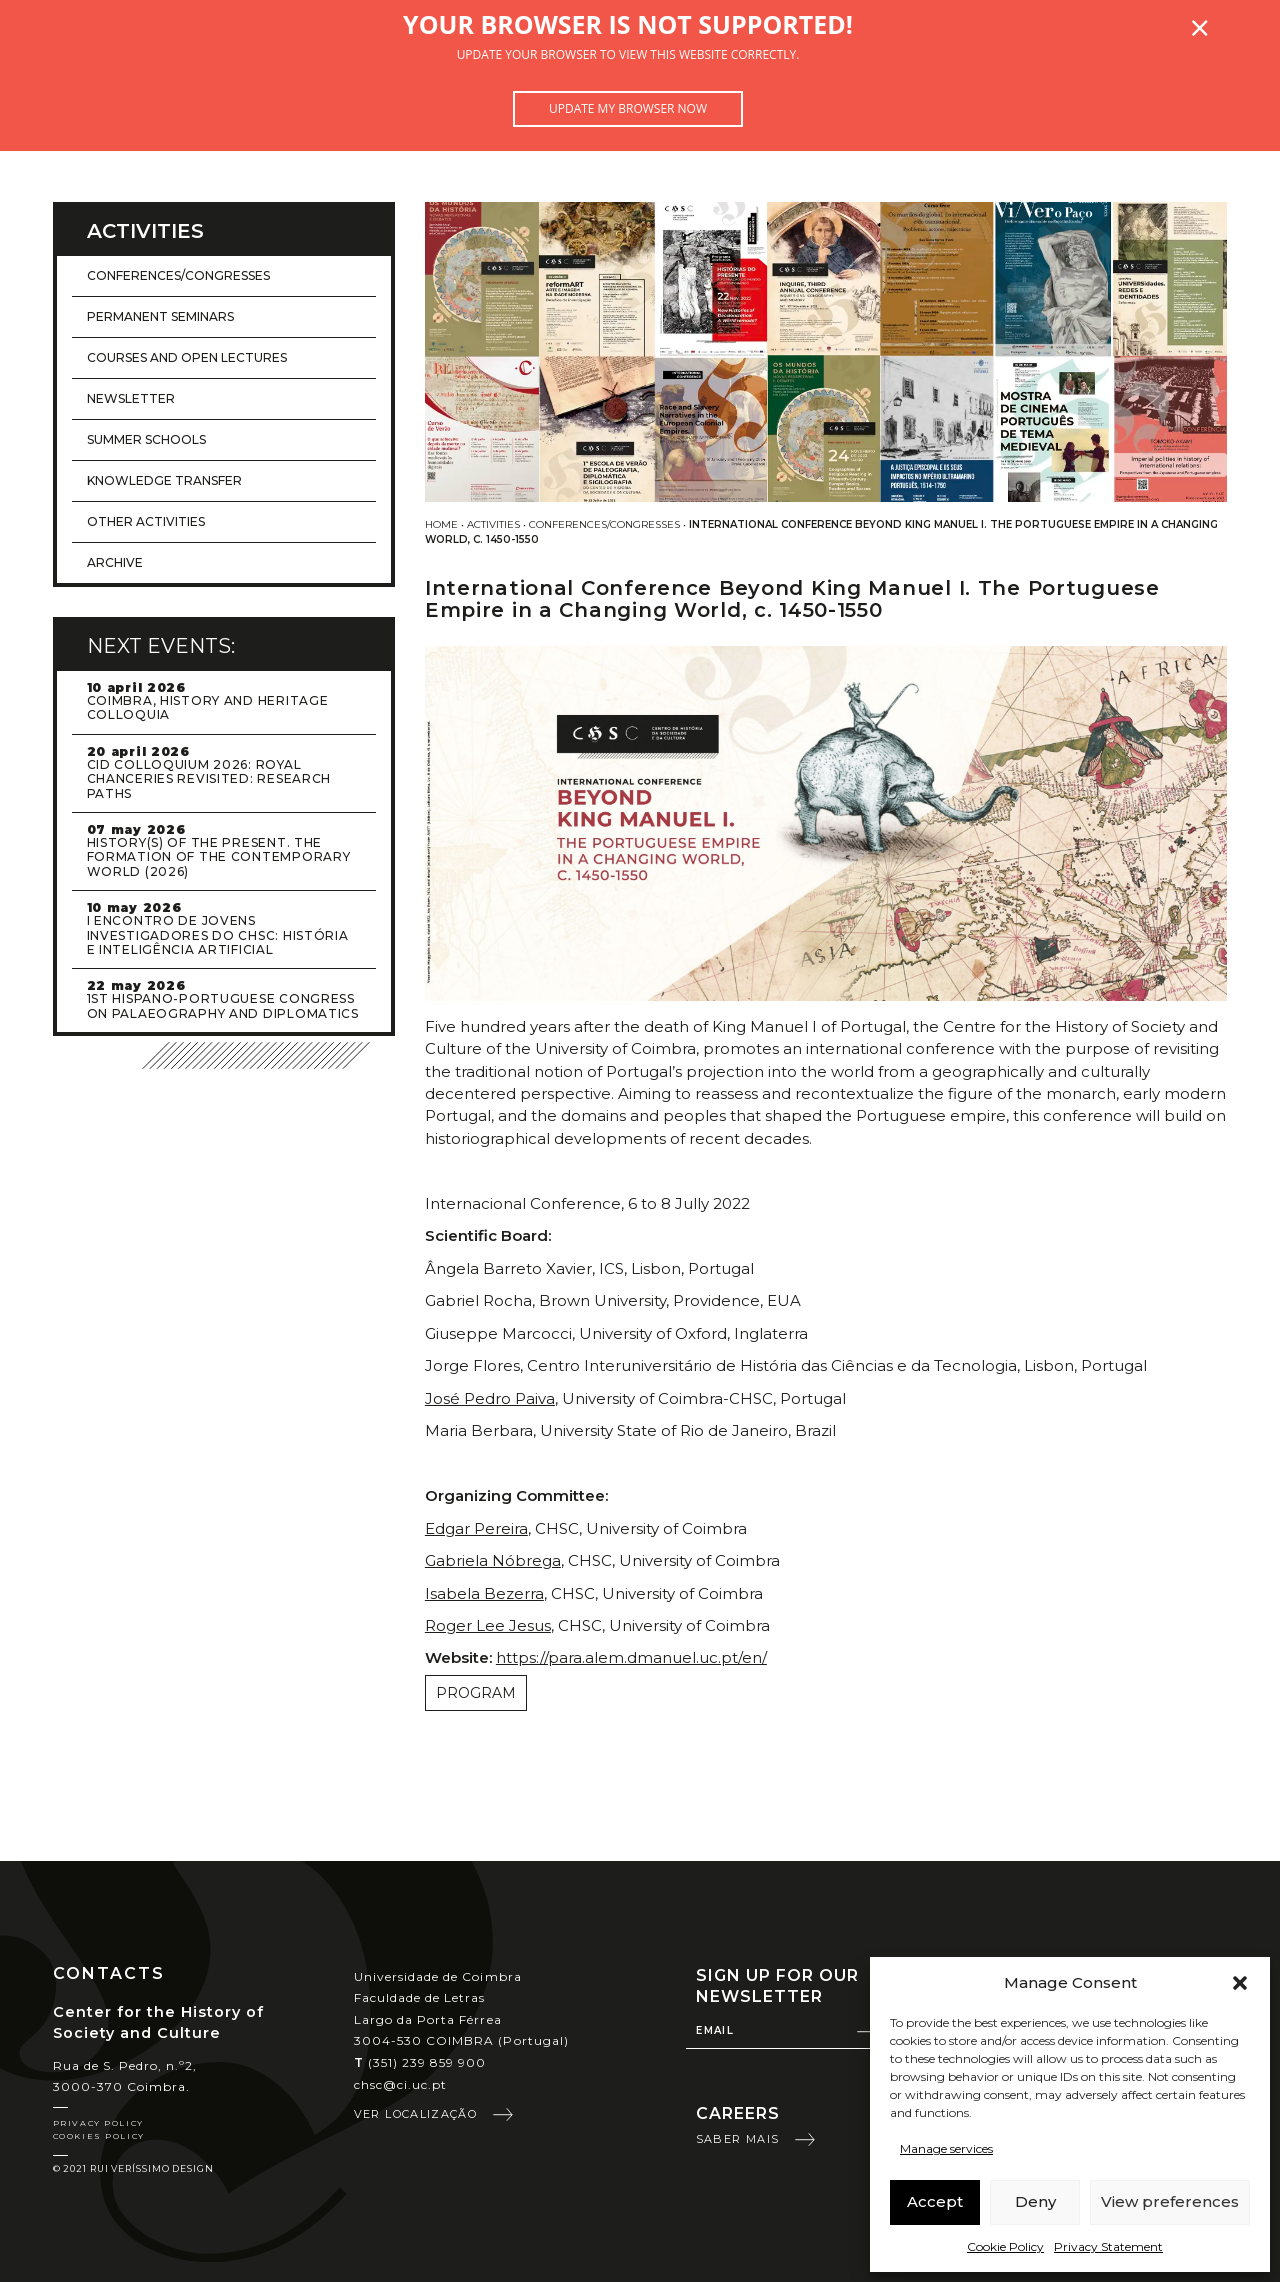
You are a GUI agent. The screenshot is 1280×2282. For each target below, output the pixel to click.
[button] (1240, 1983)
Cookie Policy (1005, 2246)
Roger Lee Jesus (488, 1625)
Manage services (946, 2148)
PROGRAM (476, 1693)
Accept (935, 2201)
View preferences (1170, 2201)
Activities (493, 524)
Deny (1035, 2201)
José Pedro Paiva (490, 1398)
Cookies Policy (99, 2136)
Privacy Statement (1108, 2246)
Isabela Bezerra (484, 1593)
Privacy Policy (98, 2123)
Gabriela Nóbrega (493, 1560)
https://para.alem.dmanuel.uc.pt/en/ (631, 1657)
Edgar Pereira (476, 1528)
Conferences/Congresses (604, 524)
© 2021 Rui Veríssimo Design (133, 2168)
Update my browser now (628, 108)
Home (441, 524)
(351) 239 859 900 (420, 2062)
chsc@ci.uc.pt (401, 2084)
